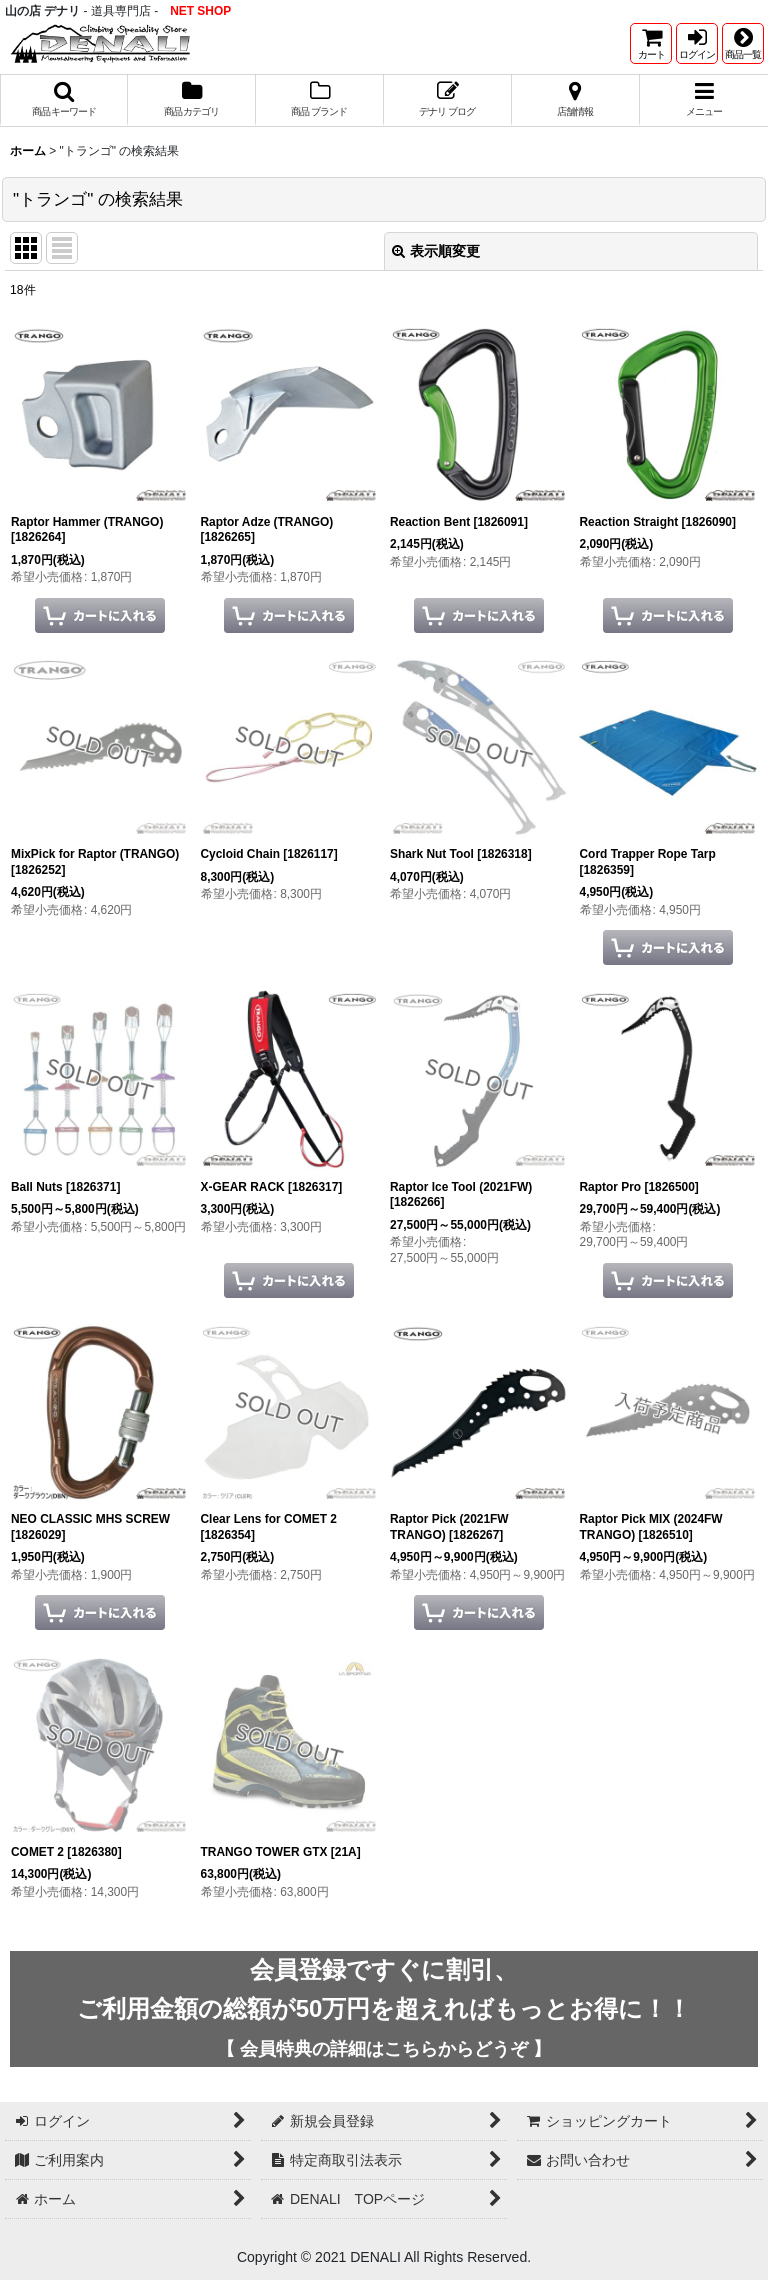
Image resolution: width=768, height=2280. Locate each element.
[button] (743, 43)
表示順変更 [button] (436, 251)
